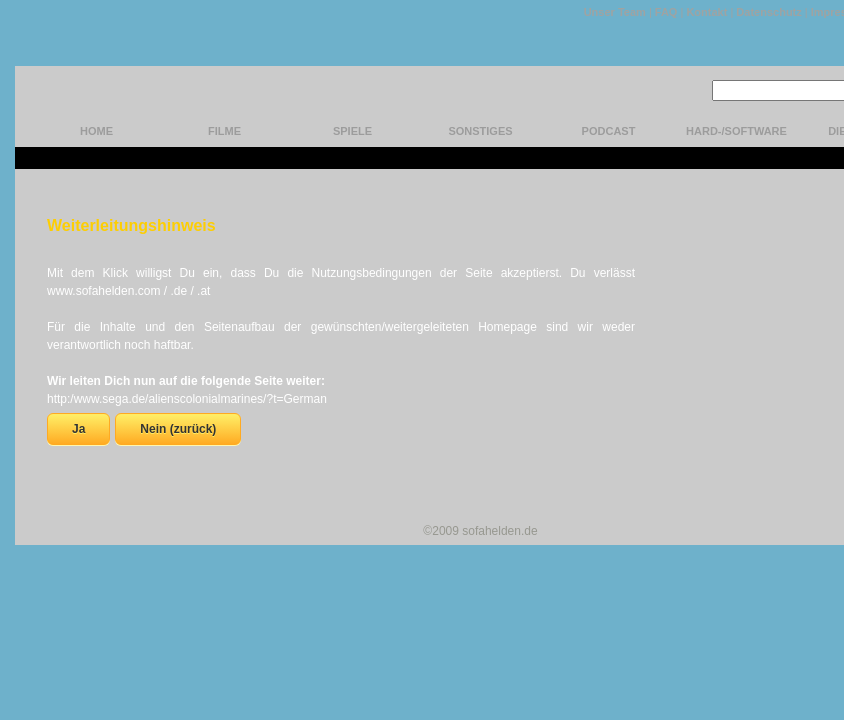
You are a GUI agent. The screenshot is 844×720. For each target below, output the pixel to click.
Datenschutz (768, 12)
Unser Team (615, 12)
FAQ (666, 12)
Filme (224, 131)
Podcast (609, 131)
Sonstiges (480, 131)
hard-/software (736, 131)
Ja (78, 429)
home (96, 131)
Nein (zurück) (178, 429)
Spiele (352, 131)
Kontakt (706, 12)
